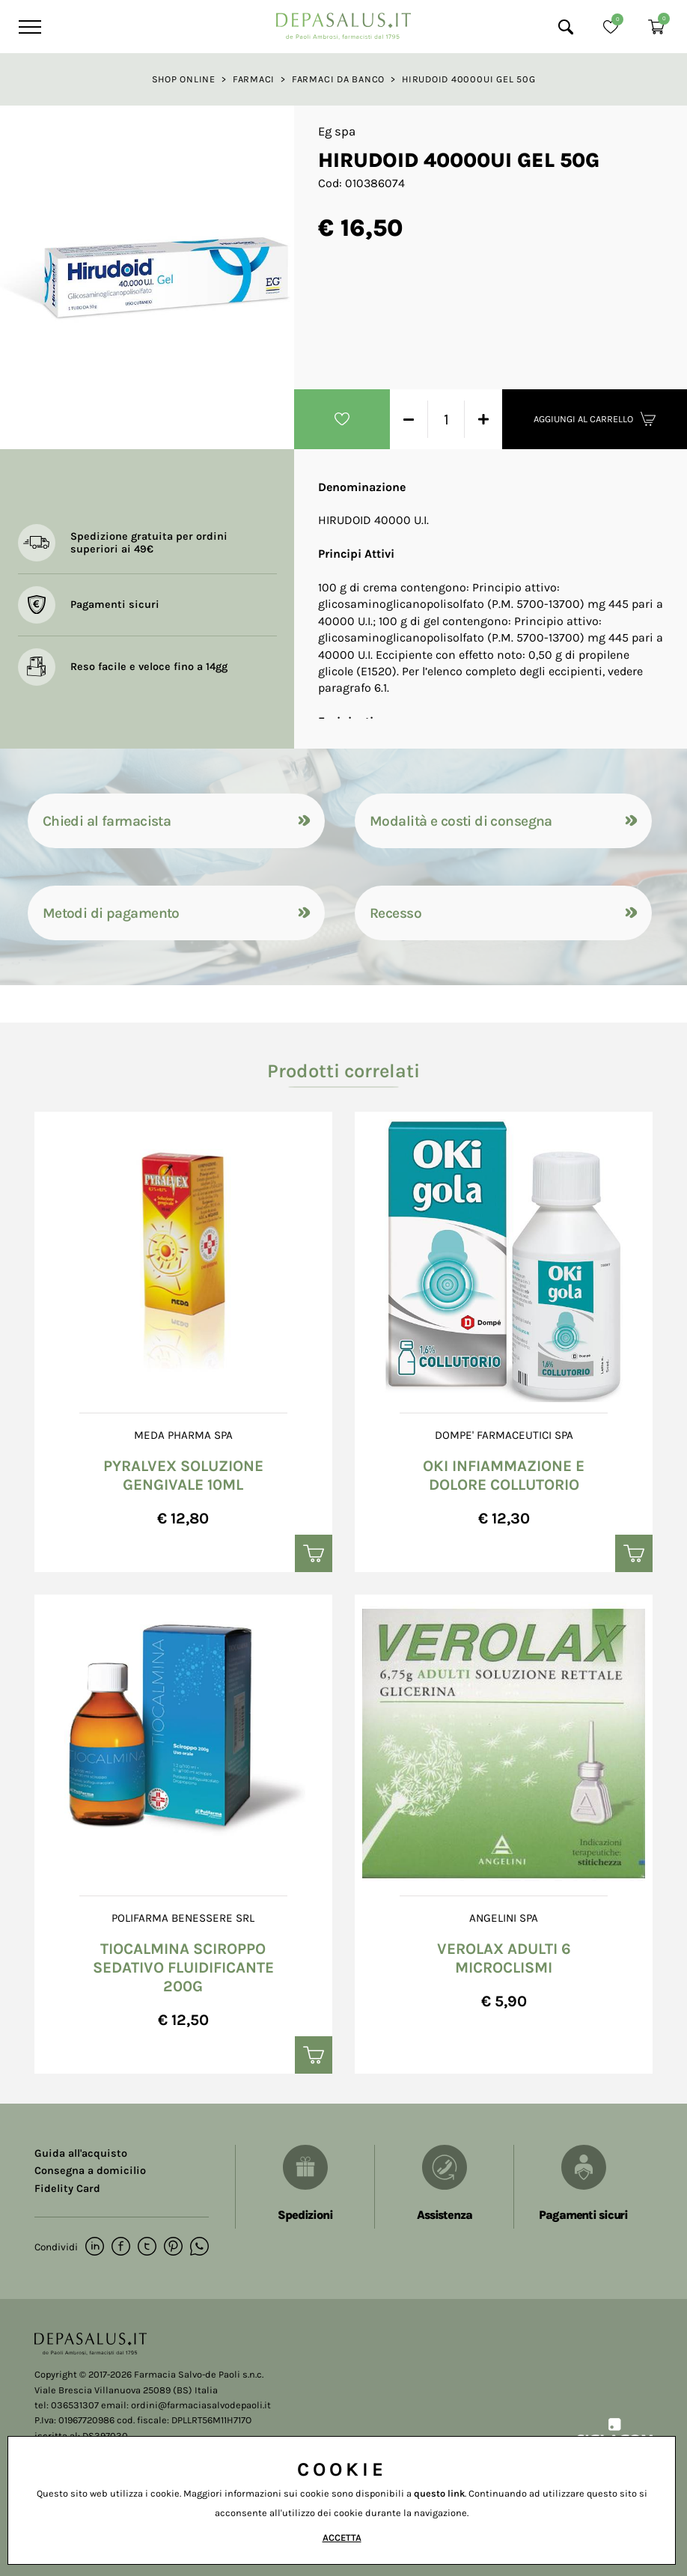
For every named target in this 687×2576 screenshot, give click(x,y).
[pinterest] (173, 2247)
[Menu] (28, 27)
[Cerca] (565, 26)
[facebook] (121, 2247)
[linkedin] (94, 2247)
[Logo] (343, 22)
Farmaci (254, 79)
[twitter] (147, 2247)
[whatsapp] (199, 2247)
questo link (439, 2493)
